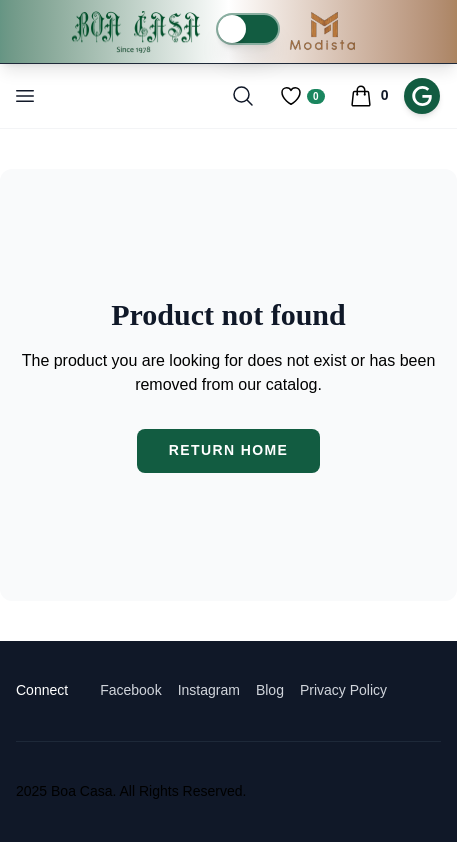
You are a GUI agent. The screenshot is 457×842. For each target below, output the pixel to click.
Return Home (229, 450)
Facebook (130, 690)
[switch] (248, 29)
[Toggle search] (243, 96)
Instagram (209, 690)
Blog (270, 690)
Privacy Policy (343, 690)
